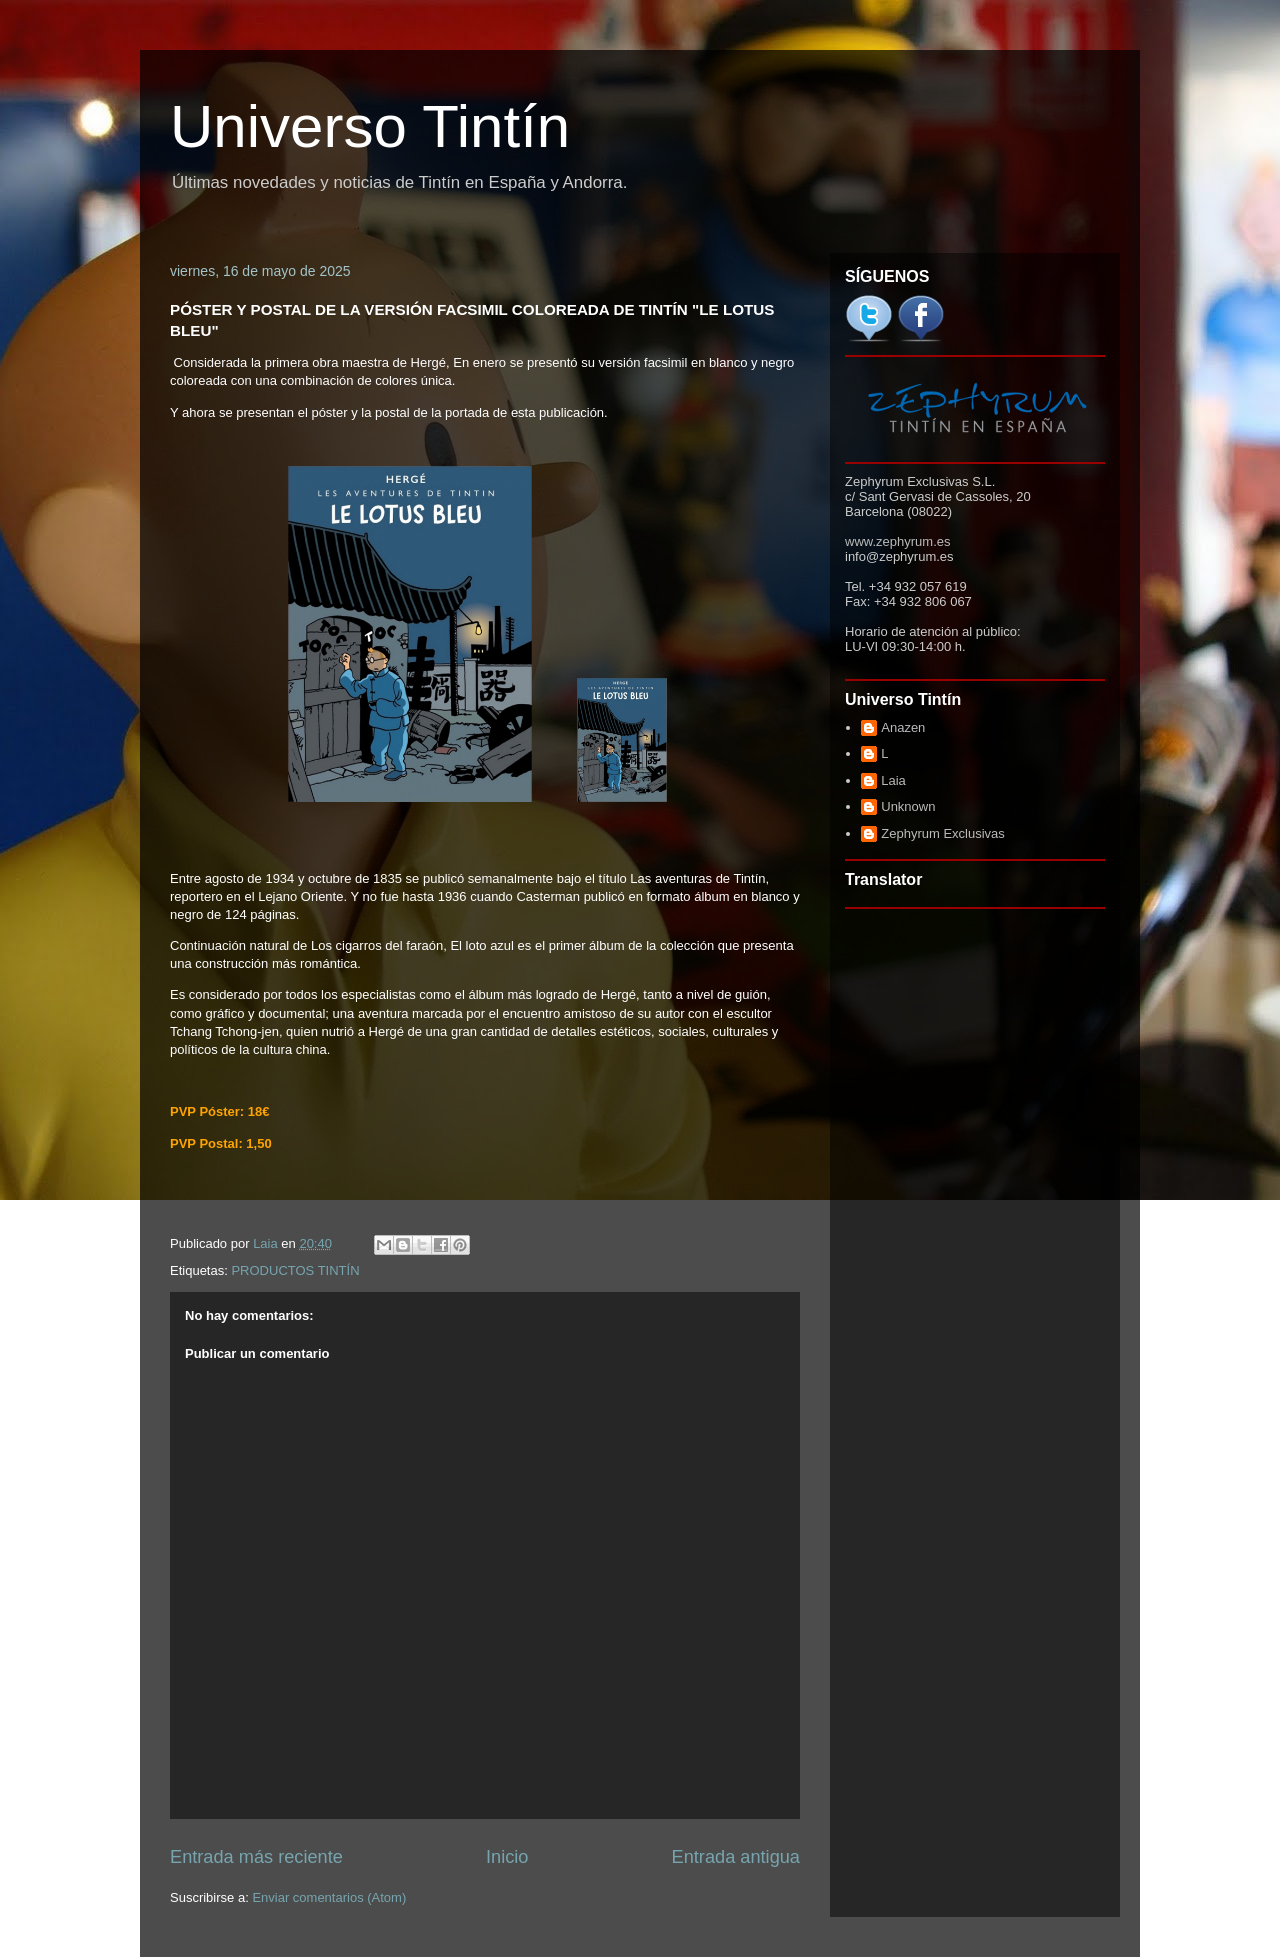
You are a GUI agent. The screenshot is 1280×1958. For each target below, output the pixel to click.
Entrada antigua (736, 1857)
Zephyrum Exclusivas (943, 833)
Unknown (908, 806)
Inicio (507, 1857)
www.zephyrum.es (897, 541)
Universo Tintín (370, 126)
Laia (893, 780)
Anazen (903, 727)
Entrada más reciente (256, 1857)
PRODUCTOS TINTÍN (295, 1270)
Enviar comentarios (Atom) (329, 1897)
